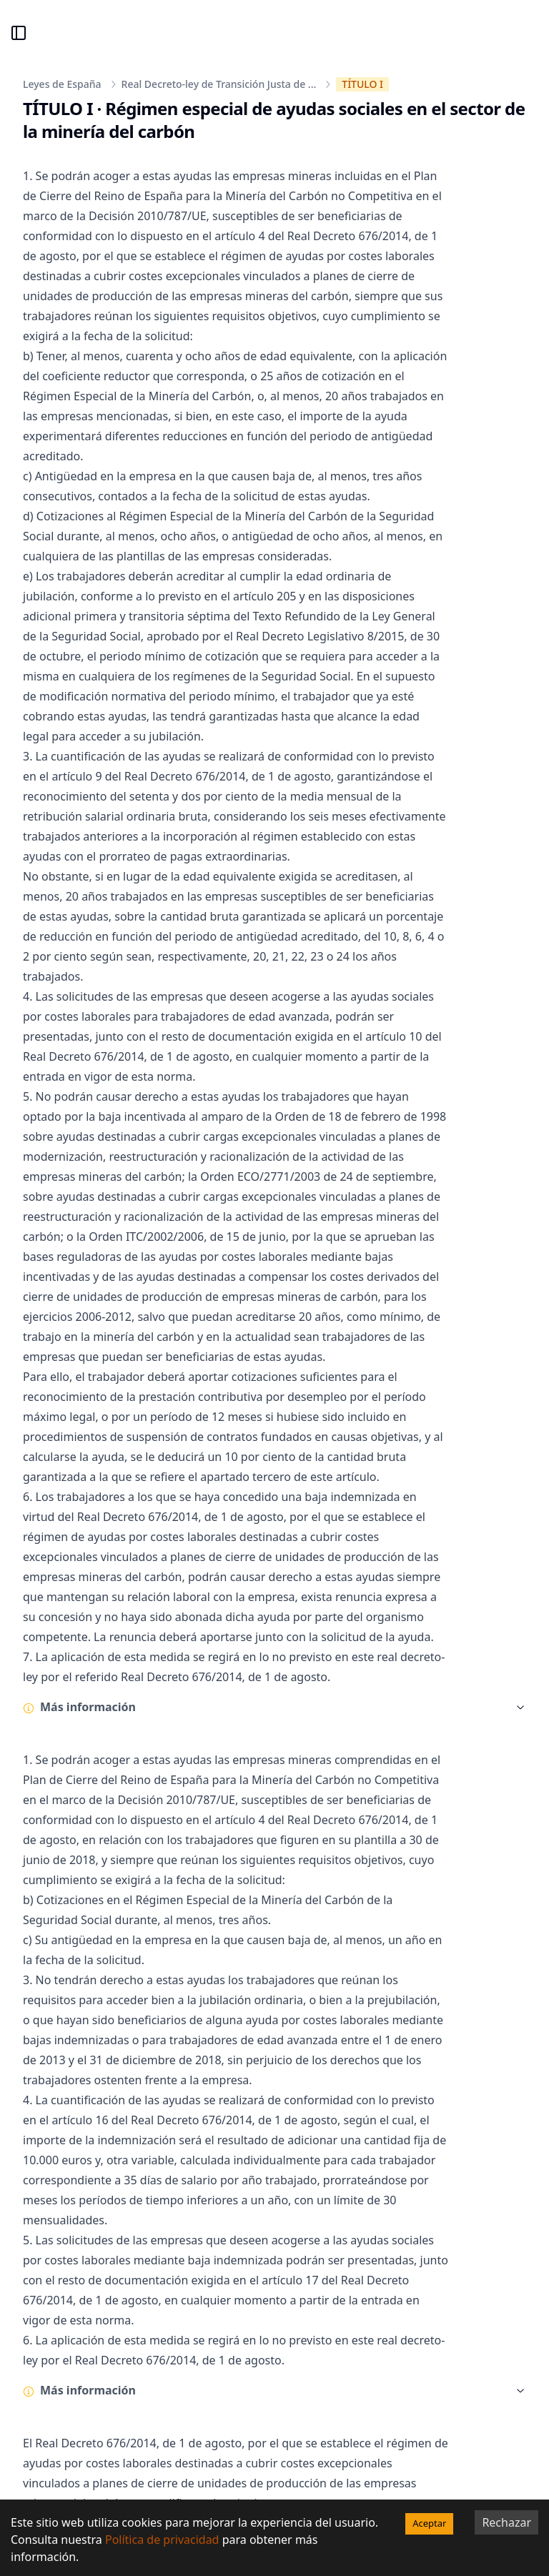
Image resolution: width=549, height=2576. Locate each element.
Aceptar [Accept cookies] (429, 2523)
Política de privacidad (162, 2539)
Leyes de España (62, 84)
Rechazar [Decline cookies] (506, 2522)
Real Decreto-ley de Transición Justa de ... (219, 84)
